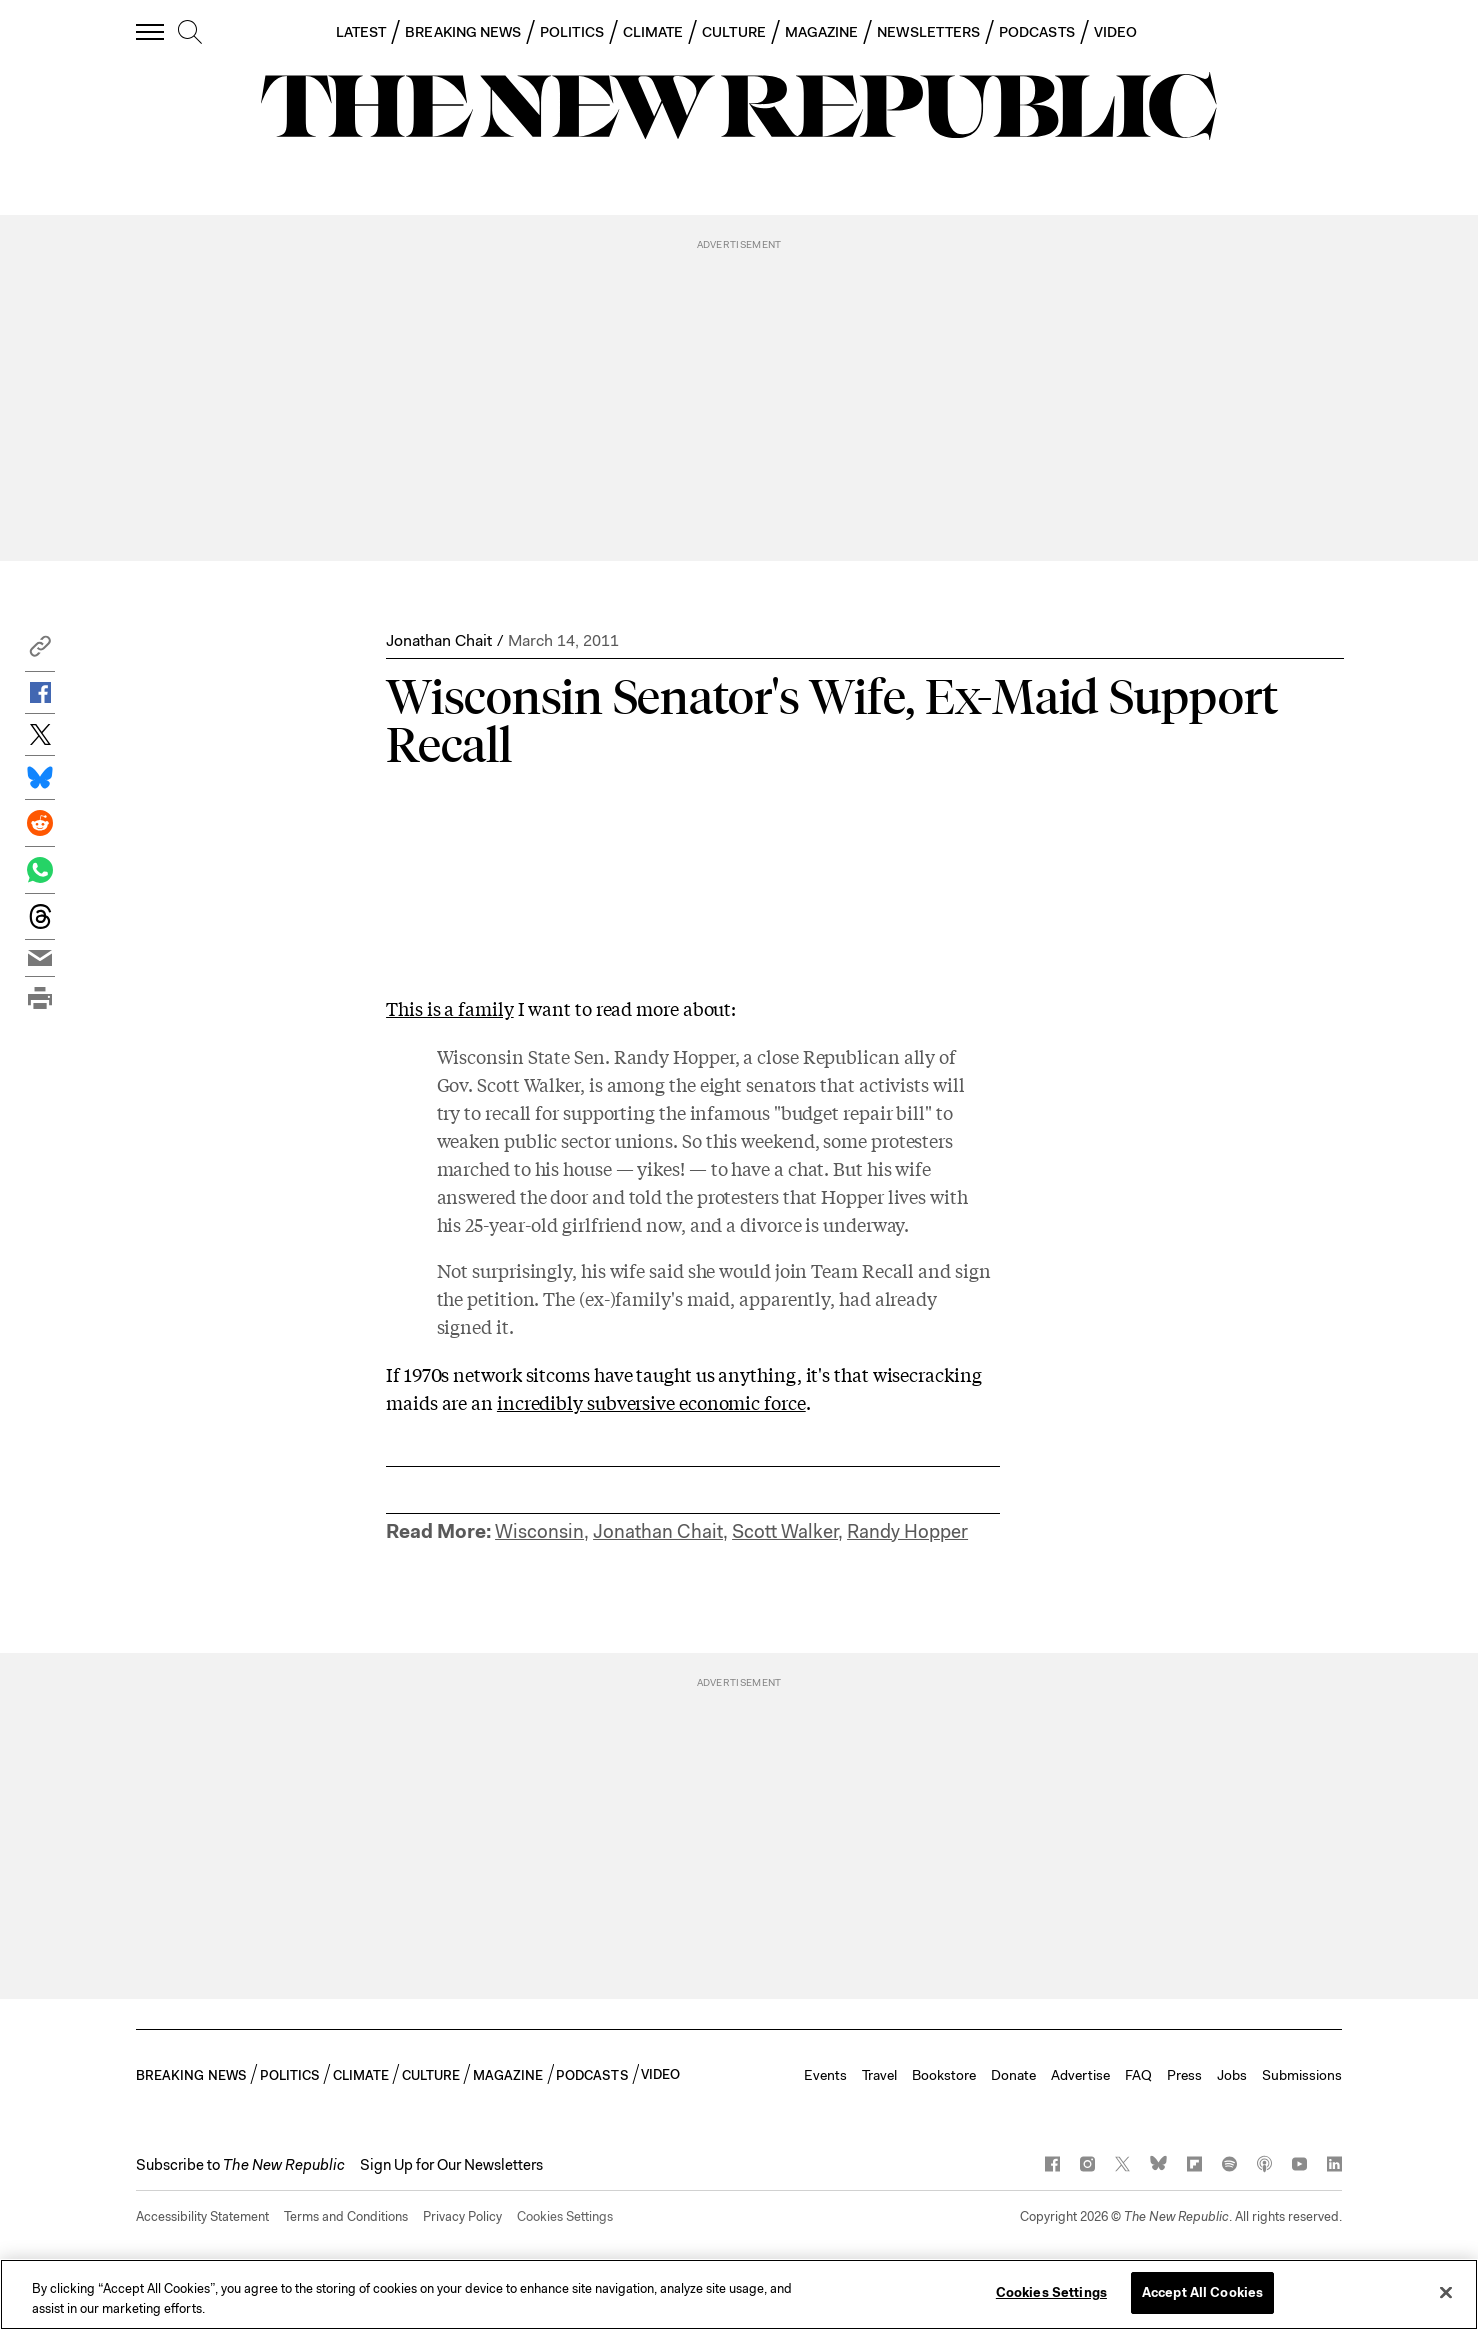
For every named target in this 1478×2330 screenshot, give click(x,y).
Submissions (1302, 2075)
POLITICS (572, 32)
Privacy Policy (462, 2216)
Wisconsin (539, 1531)
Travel (879, 2075)
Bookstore (944, 2075)
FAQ (1138, 2075)
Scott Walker (785, 1531)
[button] (40, 651)
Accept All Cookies (1202, 2292)
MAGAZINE (822, 32)
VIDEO (1115, 32)
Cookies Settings (565, 2216)
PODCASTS (1037, 32)
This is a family (450, 1008)
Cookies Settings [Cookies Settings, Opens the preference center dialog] (1051, 2292)
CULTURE (734, 32)
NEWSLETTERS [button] (928, 32)
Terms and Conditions (346, 2216)
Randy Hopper (907, 1531)
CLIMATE (653, 32)
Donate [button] (1013, 2075)
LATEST (361, 32)
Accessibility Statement (202, 2216)
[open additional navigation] (151, 31)
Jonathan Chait (439, 640)
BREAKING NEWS (463, 32)
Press (1184, 2075)
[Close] (1446, 2292)
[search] (190, 33)
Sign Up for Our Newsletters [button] (451, 2165)
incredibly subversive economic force (651, 1402)
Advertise (1080, 2075)
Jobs (1232, 2075)
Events (825, 2075)
